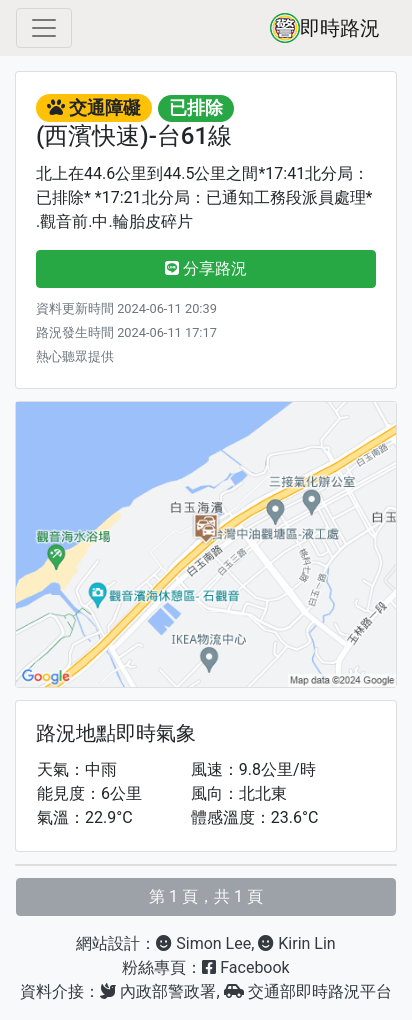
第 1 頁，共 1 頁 (206, 896)
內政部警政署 (158, 991)
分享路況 (206, 268)
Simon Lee (203, 943)
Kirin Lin (296, 943)
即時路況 (325, 28)
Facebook (245, 967)
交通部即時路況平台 (308, 991)
